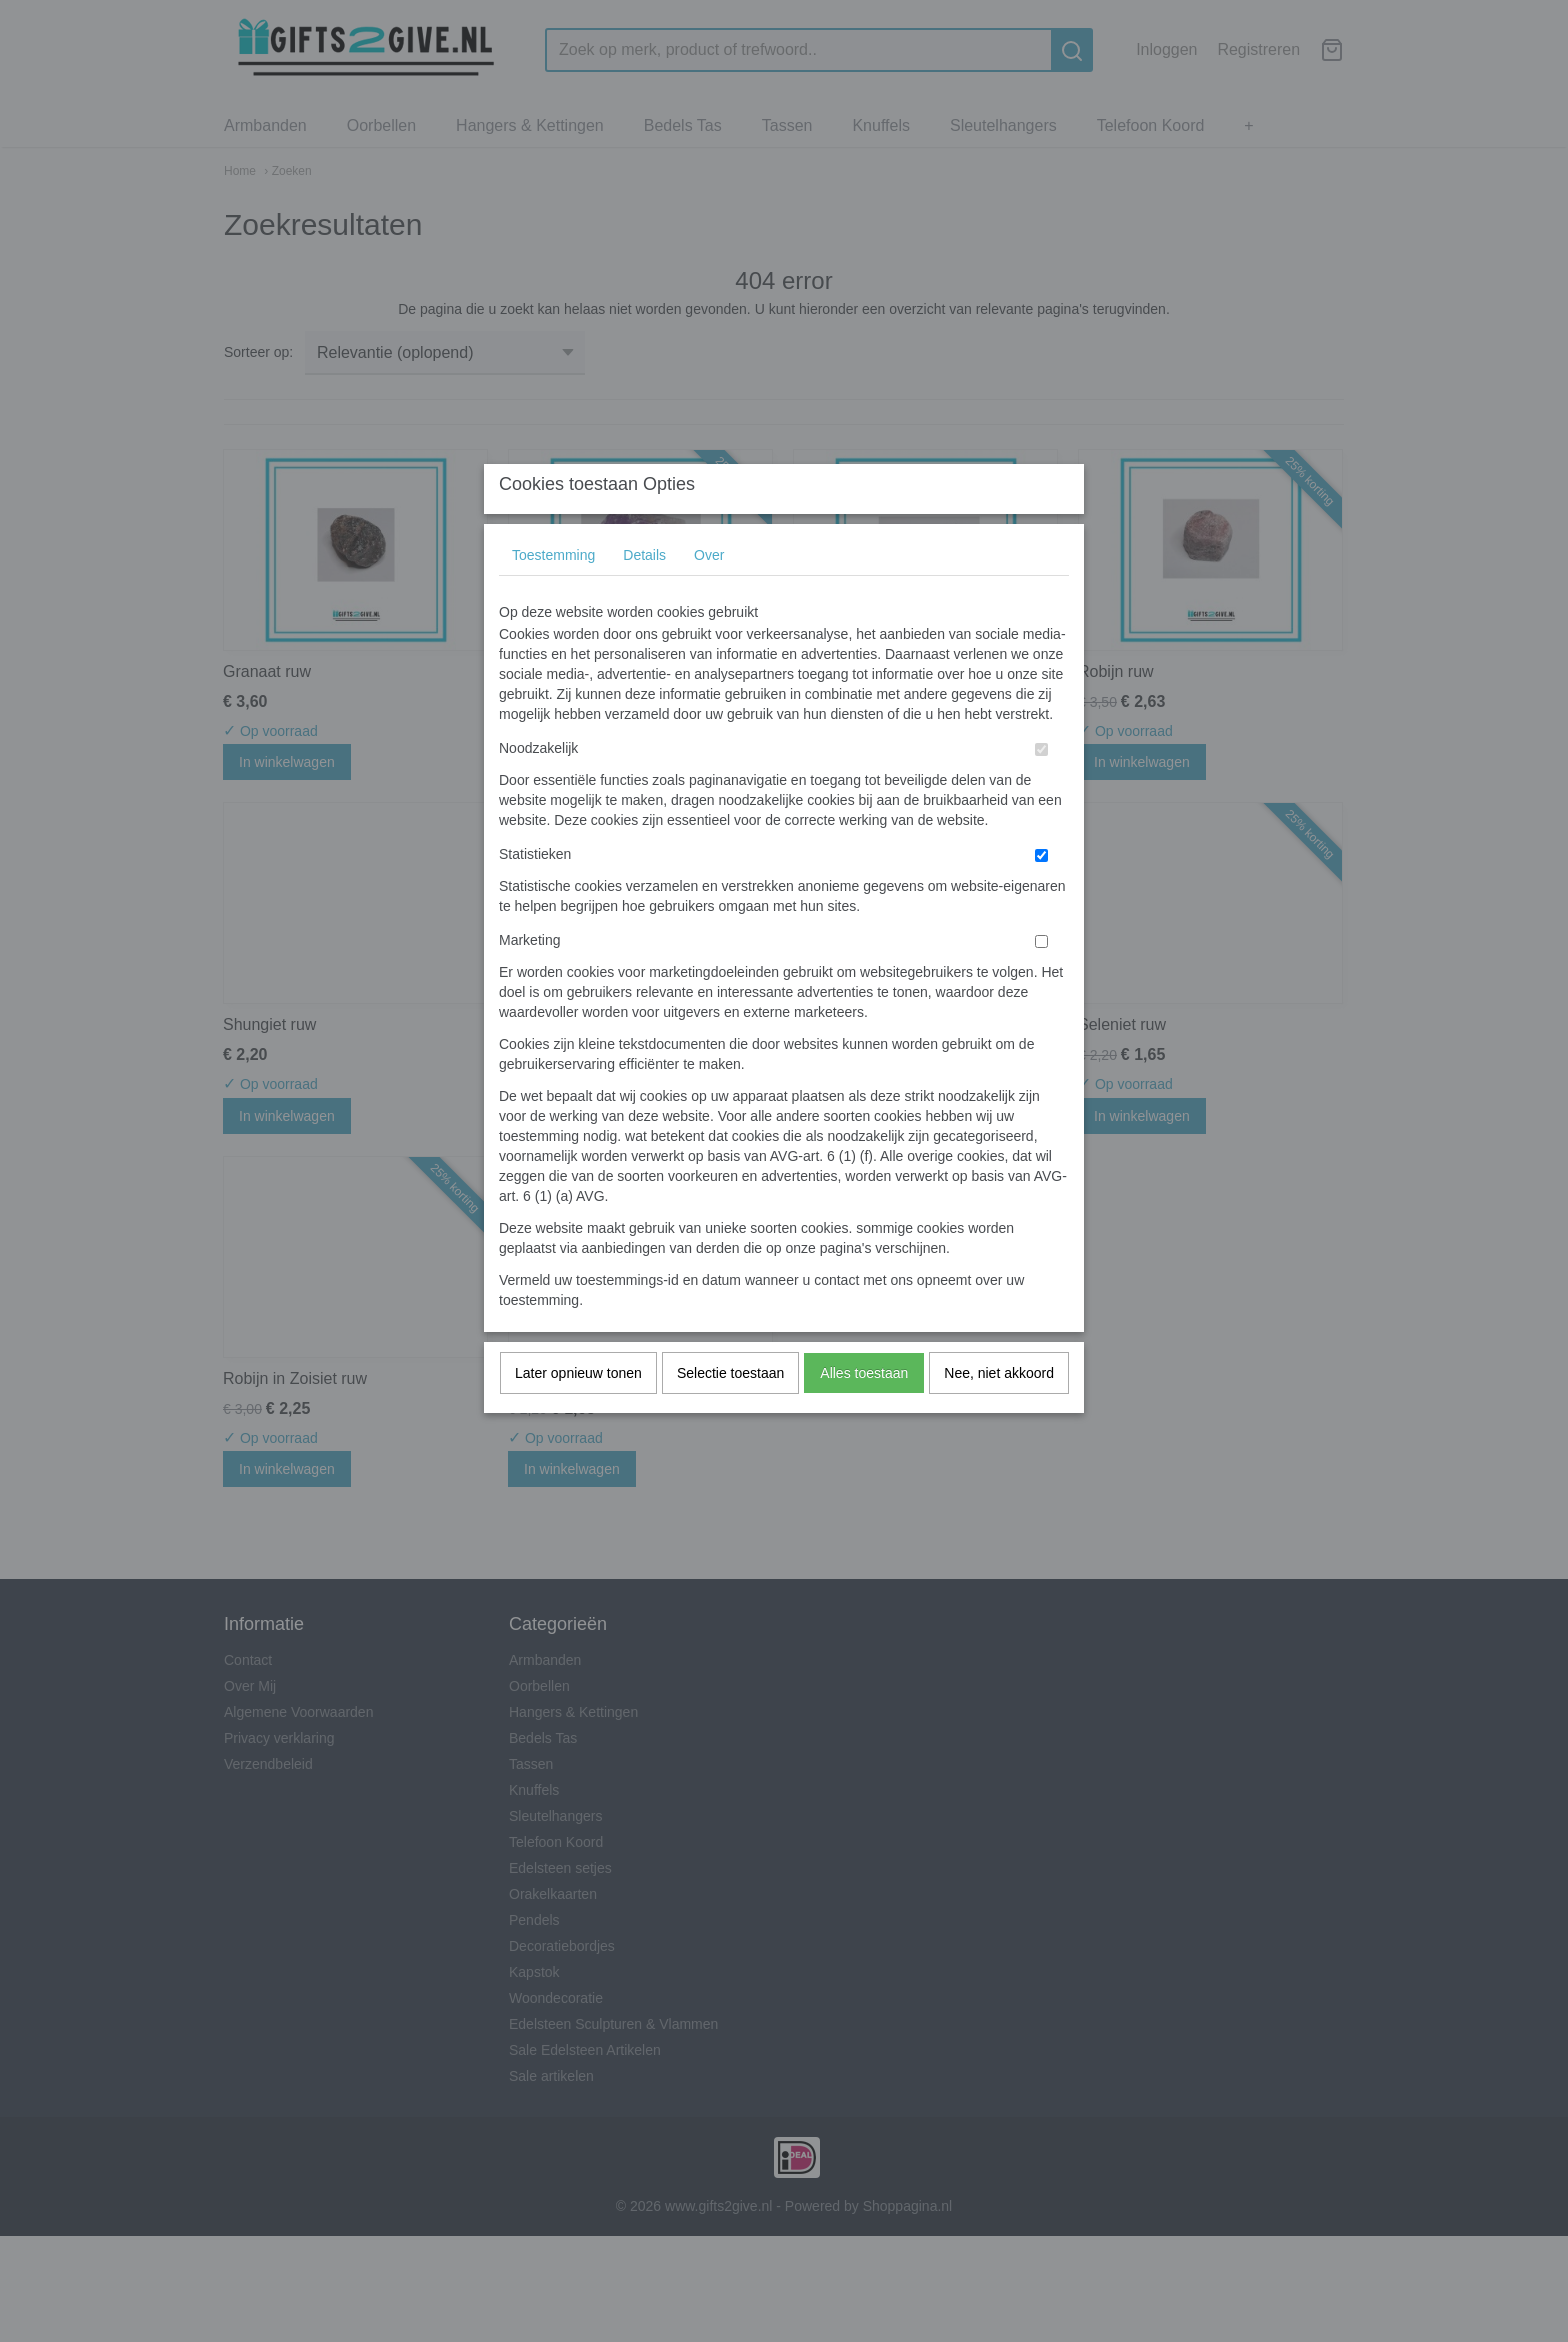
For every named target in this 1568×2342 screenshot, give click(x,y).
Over (709, 595)
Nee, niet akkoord (999, 1413)
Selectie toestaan (730, 1413)
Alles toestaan (864, 1413)
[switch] (1041, 789)
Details (644, 595)
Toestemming (553, 595)
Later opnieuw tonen (578, 1413)
